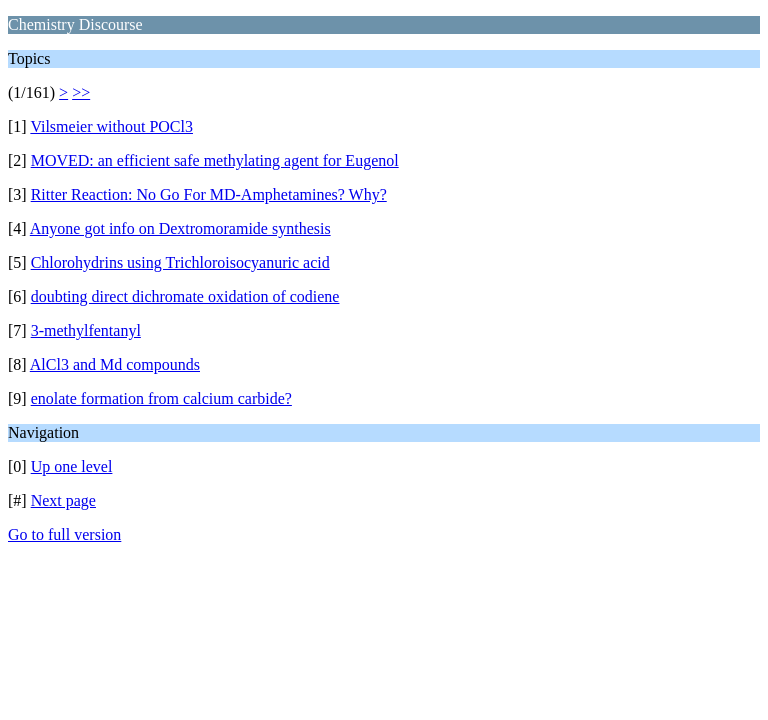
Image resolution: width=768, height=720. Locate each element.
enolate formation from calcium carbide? (161, 398)
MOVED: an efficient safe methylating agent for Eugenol (215, 160)
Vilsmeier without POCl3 (111, 126)
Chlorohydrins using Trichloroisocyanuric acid (180, 262)
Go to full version (64, 534)
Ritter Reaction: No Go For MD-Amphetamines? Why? (209, 194)
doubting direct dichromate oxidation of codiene (185, 296)
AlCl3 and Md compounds (115, 364)
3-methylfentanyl (86, 330)
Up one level (72, 466)
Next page (63, 500)
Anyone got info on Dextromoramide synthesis (180, 228)
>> (81, 92)
